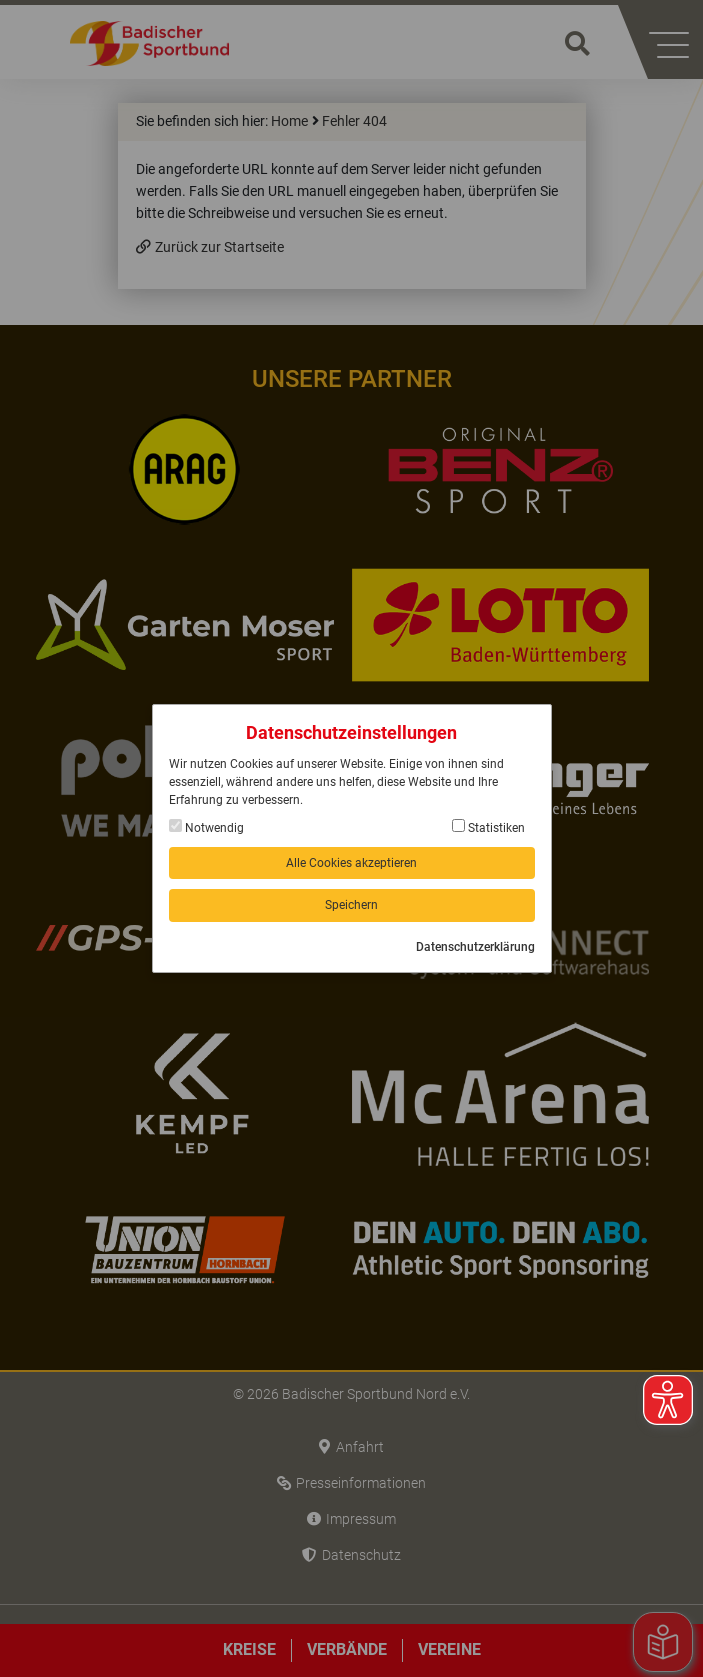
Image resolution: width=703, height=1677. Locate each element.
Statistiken (488, 827)
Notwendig (206, 827)
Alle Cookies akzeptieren (351, 863)
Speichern (351, 905)
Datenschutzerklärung (475, 947)
